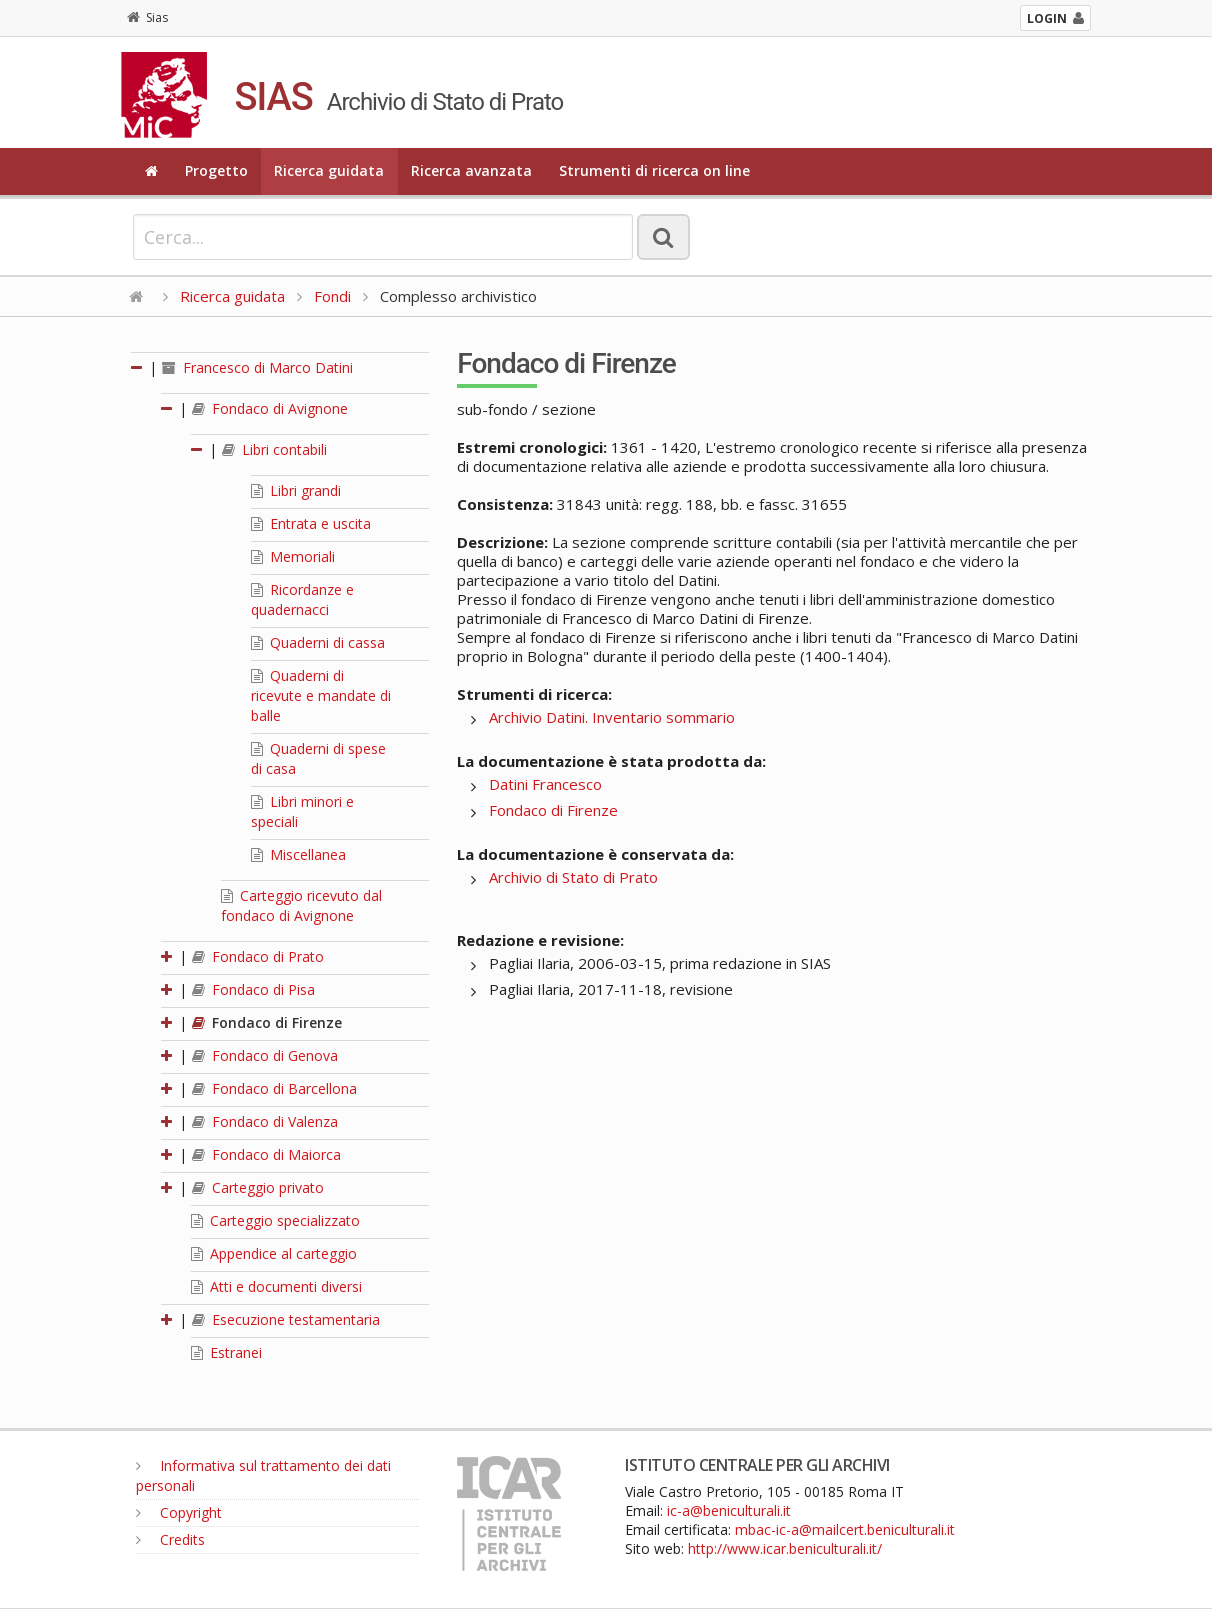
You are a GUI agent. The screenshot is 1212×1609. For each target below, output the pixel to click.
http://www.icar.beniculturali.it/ (785, 1548)
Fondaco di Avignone (270, 408)
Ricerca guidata (329, 170)
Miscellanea (298, 854)
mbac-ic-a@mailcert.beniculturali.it (845, 1529)
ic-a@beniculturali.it (729, 1510)
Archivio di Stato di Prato (573, 877)
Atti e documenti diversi (276, 1286)
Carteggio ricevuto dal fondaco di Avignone (301, 905)
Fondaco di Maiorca (266, 1154)
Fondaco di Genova (265, 1055)
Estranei (226, 1352)
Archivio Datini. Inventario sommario (612, 717)
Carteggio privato (258, 1187)
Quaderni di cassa (318, 642)
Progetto (216, 170)
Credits (170, 1539)
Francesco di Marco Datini (257, 367)
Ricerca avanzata (471, 170)
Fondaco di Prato (258, 956)
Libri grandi (296, 490)
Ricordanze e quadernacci (302, 599)
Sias (147, 17)
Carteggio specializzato (275, 1220)
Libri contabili (274, 449)
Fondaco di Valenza (265, 1121)
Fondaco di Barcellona (274, 1088)
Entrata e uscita (311, 523)
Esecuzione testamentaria (286, 1319)
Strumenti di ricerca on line (654, 170)
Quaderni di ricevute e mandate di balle (321, 695)
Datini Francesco (545, 784)
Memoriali (293, 556)
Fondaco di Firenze (267, 1022)
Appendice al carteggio (274, 1253)
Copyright (179, 1512)
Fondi (332, 296)
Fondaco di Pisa (253, 989)
